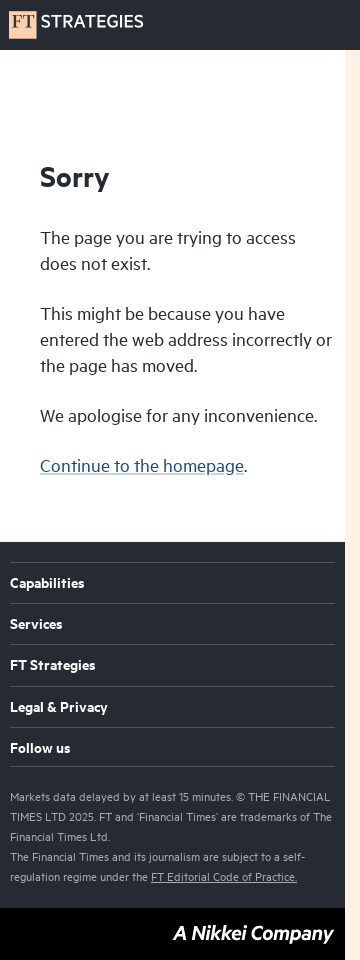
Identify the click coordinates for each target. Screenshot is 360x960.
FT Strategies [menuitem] (53, 666)
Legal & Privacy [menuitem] (59, 708)
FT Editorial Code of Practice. (224, 876)
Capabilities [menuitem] (47, 584)
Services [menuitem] (36, 625)
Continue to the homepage (142, 465)
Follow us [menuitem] (40, 749)
